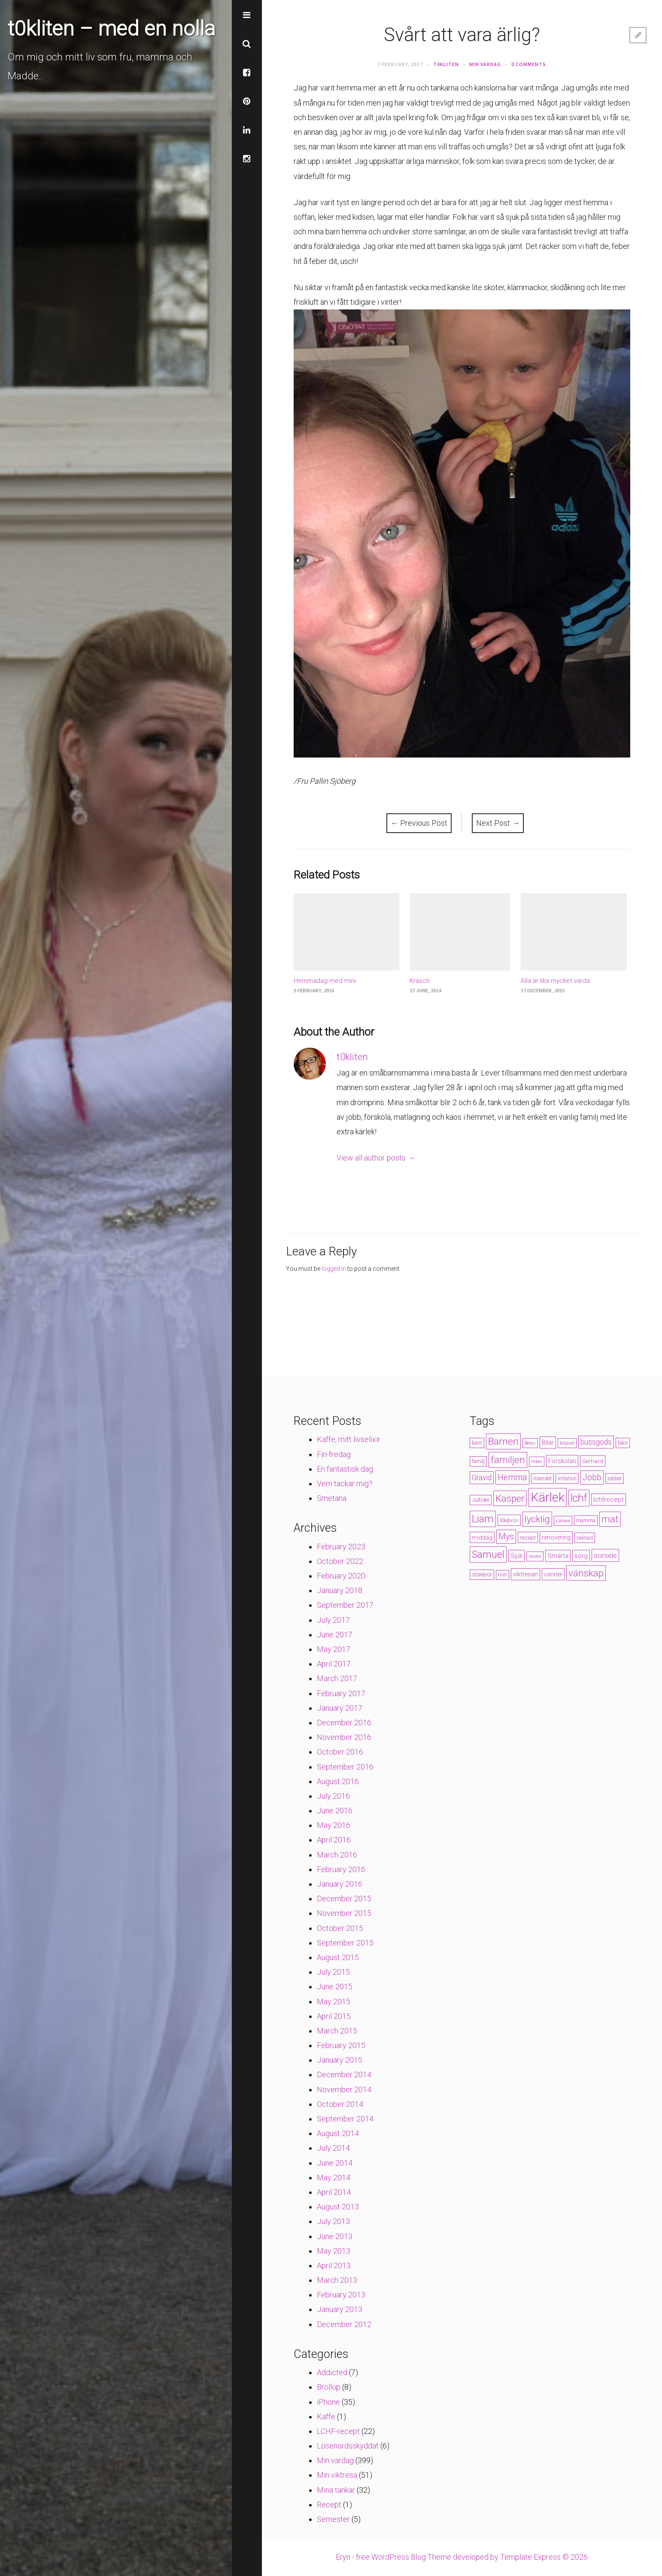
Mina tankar (336, 2489)
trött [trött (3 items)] (502, 1575)
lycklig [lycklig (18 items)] (537, 1519)
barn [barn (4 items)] (477, 1443)
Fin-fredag (334, 1454)
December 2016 (344, 1722)
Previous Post (419, 822)
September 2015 (345, 1942)
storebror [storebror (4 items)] (482, 1575)
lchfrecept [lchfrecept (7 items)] (608, 1499)
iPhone (328, 2401)
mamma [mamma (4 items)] (585, 1521)
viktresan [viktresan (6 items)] (525, 1574)
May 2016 (333, 1825)
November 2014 (344, 2089)
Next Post (497, 822)
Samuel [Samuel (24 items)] (488, 1555)
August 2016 (338, 1781)
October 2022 (340, 1561)
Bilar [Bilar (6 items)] (548, 1442)
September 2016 (345, 1766)
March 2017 (337, 1678)
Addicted (332, 2372)
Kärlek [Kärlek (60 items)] (548, 1497)
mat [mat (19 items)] (610, 1519)
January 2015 (339, 2059)
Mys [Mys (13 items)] (506, 1537)
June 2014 (334, 2162)
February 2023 (341, 1546)
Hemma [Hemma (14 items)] (512, 1477)
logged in (334, 1268)
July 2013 (333, 2221)
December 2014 (344, 2074)
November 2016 (344, 1737)
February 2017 (341, 1693)
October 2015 (340, 1928)
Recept (329, 2504)
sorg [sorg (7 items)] (581, 1556)
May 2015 (333, 2001)
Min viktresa (337, 2474)
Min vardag (485, 64)
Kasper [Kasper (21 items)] (510, 1498)
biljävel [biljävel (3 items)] (567, 1443)
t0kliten (446, 64)
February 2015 (341, 2045)
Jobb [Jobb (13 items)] (592, 1477)
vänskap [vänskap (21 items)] (586, 1573)
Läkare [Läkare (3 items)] (563, 1521)
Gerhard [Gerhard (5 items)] (592, 1461)
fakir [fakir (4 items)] (623, 1443)
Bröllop (328, 2386)
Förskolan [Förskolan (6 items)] (562, 1461)
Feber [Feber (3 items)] (536, 1461)
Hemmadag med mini (325, 981)
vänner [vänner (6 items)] (553, 1574)
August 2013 (338, 2206)
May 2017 (333, 1649)
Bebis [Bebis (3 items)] (530, 1443)
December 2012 (344, 2324)
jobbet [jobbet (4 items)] (614, 1479)
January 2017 (339, 1707)
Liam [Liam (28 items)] (483, 1519)
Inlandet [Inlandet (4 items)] (542, 1479)
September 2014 (345, 2118)
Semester (333, 2519)
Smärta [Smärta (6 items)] (557, 1556)
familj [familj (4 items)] (478, 1461)
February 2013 (341, 2294)
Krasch (420, 981)
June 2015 (334, 1986)
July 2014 (333, 2147)
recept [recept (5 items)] (528, 1537)
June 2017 (334, 1634)
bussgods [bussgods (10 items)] (596, 1442)
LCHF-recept (338, 2431)
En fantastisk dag (345, 1468)
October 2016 (340, 1751)
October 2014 (340, 2104)
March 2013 (337, 2280)
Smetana (331, 1498)
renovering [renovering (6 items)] (556, 1537)
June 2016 (334, 1810)
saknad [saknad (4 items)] (585, 1538)
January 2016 (339, 1883)
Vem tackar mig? (345, 1483)
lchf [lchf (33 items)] (579, 1498)
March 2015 (337, 2030)
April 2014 (334, 2192)
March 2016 (337, 1854)
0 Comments (528, 64)
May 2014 (333, 2177)
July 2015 (333, 1971)
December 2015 (344, 1898)
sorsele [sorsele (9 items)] (605, 1555)
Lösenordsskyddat (348, 2445)
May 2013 (333, 2250)
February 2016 (341, 1869)
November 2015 (344, 1913)
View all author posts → (376, 1157)
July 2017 (333, 1619)
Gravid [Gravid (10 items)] (482, 1477)
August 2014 (338, 2133)
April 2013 (334, 2265)
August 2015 (338, 1957)
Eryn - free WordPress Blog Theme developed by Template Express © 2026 (462, 2556)
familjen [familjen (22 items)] (508, 1460)
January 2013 (339, 2309)
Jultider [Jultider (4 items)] (480, 1500)
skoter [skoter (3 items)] (534, 1556)
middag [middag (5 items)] (482, 1537)
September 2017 (345, 1604)
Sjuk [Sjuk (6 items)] (516, 1556)
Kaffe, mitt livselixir (348, 1439)
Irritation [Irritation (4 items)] (567, 1479)
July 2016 (333, 1795)
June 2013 (334, 2236)
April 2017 (334, 1663)
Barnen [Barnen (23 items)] (503, 1441)
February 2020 (341, 1575)
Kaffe (326, 2416)
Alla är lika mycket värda (555, 981)
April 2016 (334, 1839)
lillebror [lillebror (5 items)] (509, 1520)
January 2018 (339, 1590)
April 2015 (334, 2016)
